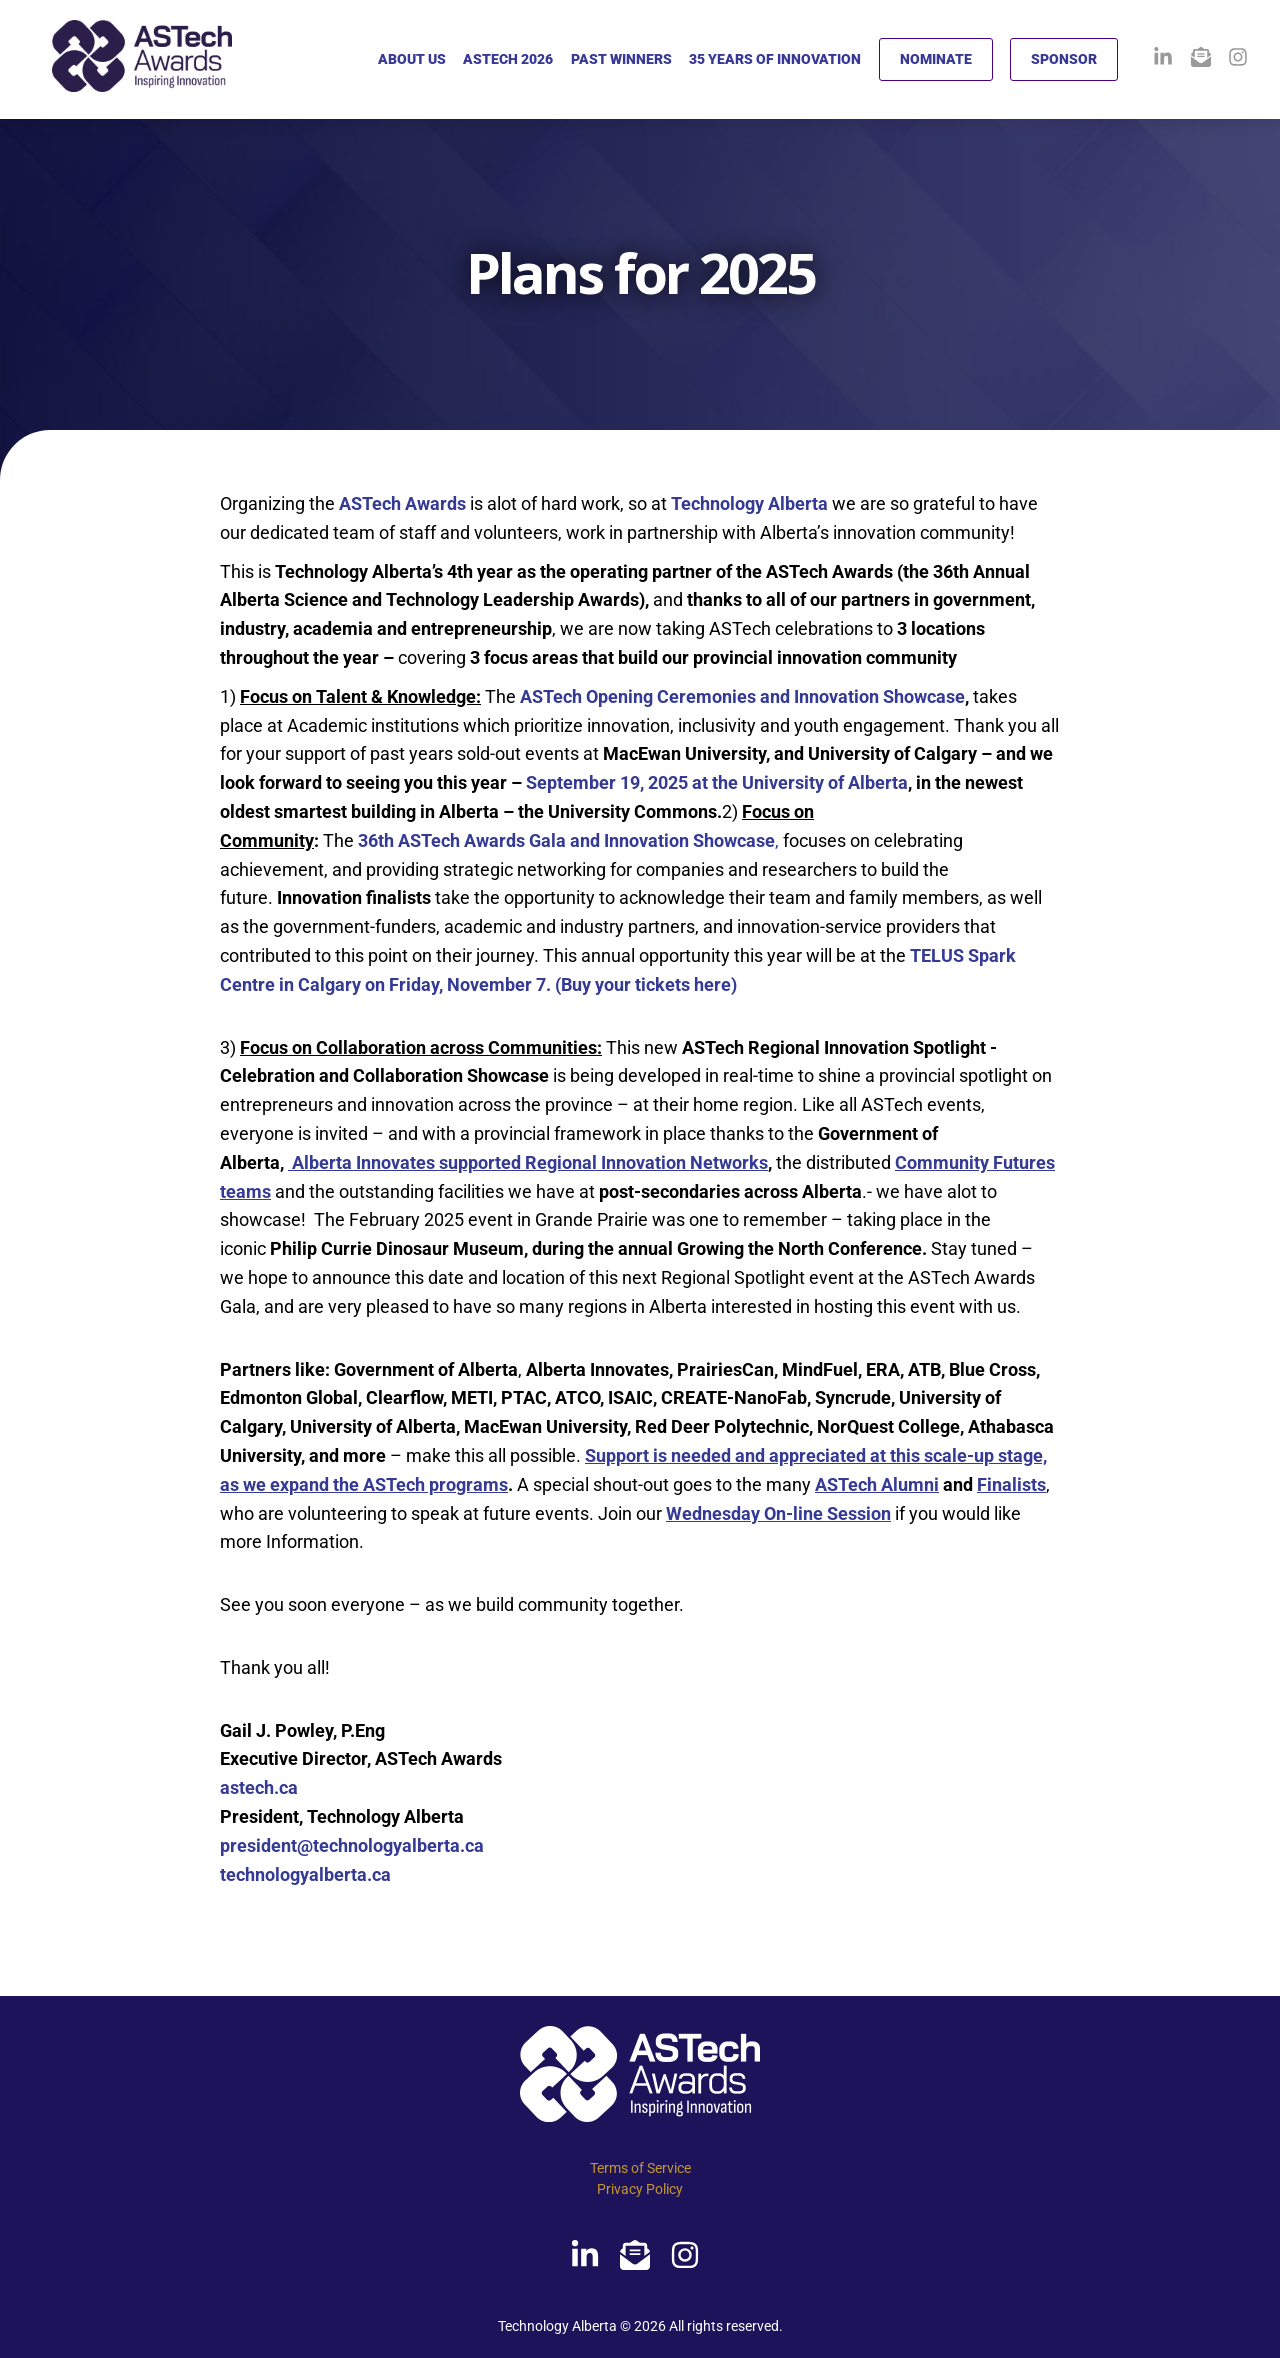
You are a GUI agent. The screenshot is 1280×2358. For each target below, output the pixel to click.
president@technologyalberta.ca (352, 1845)
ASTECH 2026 (508, 59)
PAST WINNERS (621, 59)
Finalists (1011, 1484)
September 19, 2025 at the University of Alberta (717, 782)
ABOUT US (412, 59)
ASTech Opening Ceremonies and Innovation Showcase (742, 696)
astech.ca (259, 1787)
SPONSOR (1064, 59)
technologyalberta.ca (305, 1874)
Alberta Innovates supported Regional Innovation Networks (530, 1162)
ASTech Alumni (877, 1484)
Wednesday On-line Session (778, 1513)
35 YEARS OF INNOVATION (775, 59)
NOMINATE (936, 59)
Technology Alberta (749, 503)
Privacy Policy (640, 2189)
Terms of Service (640, 2168)
